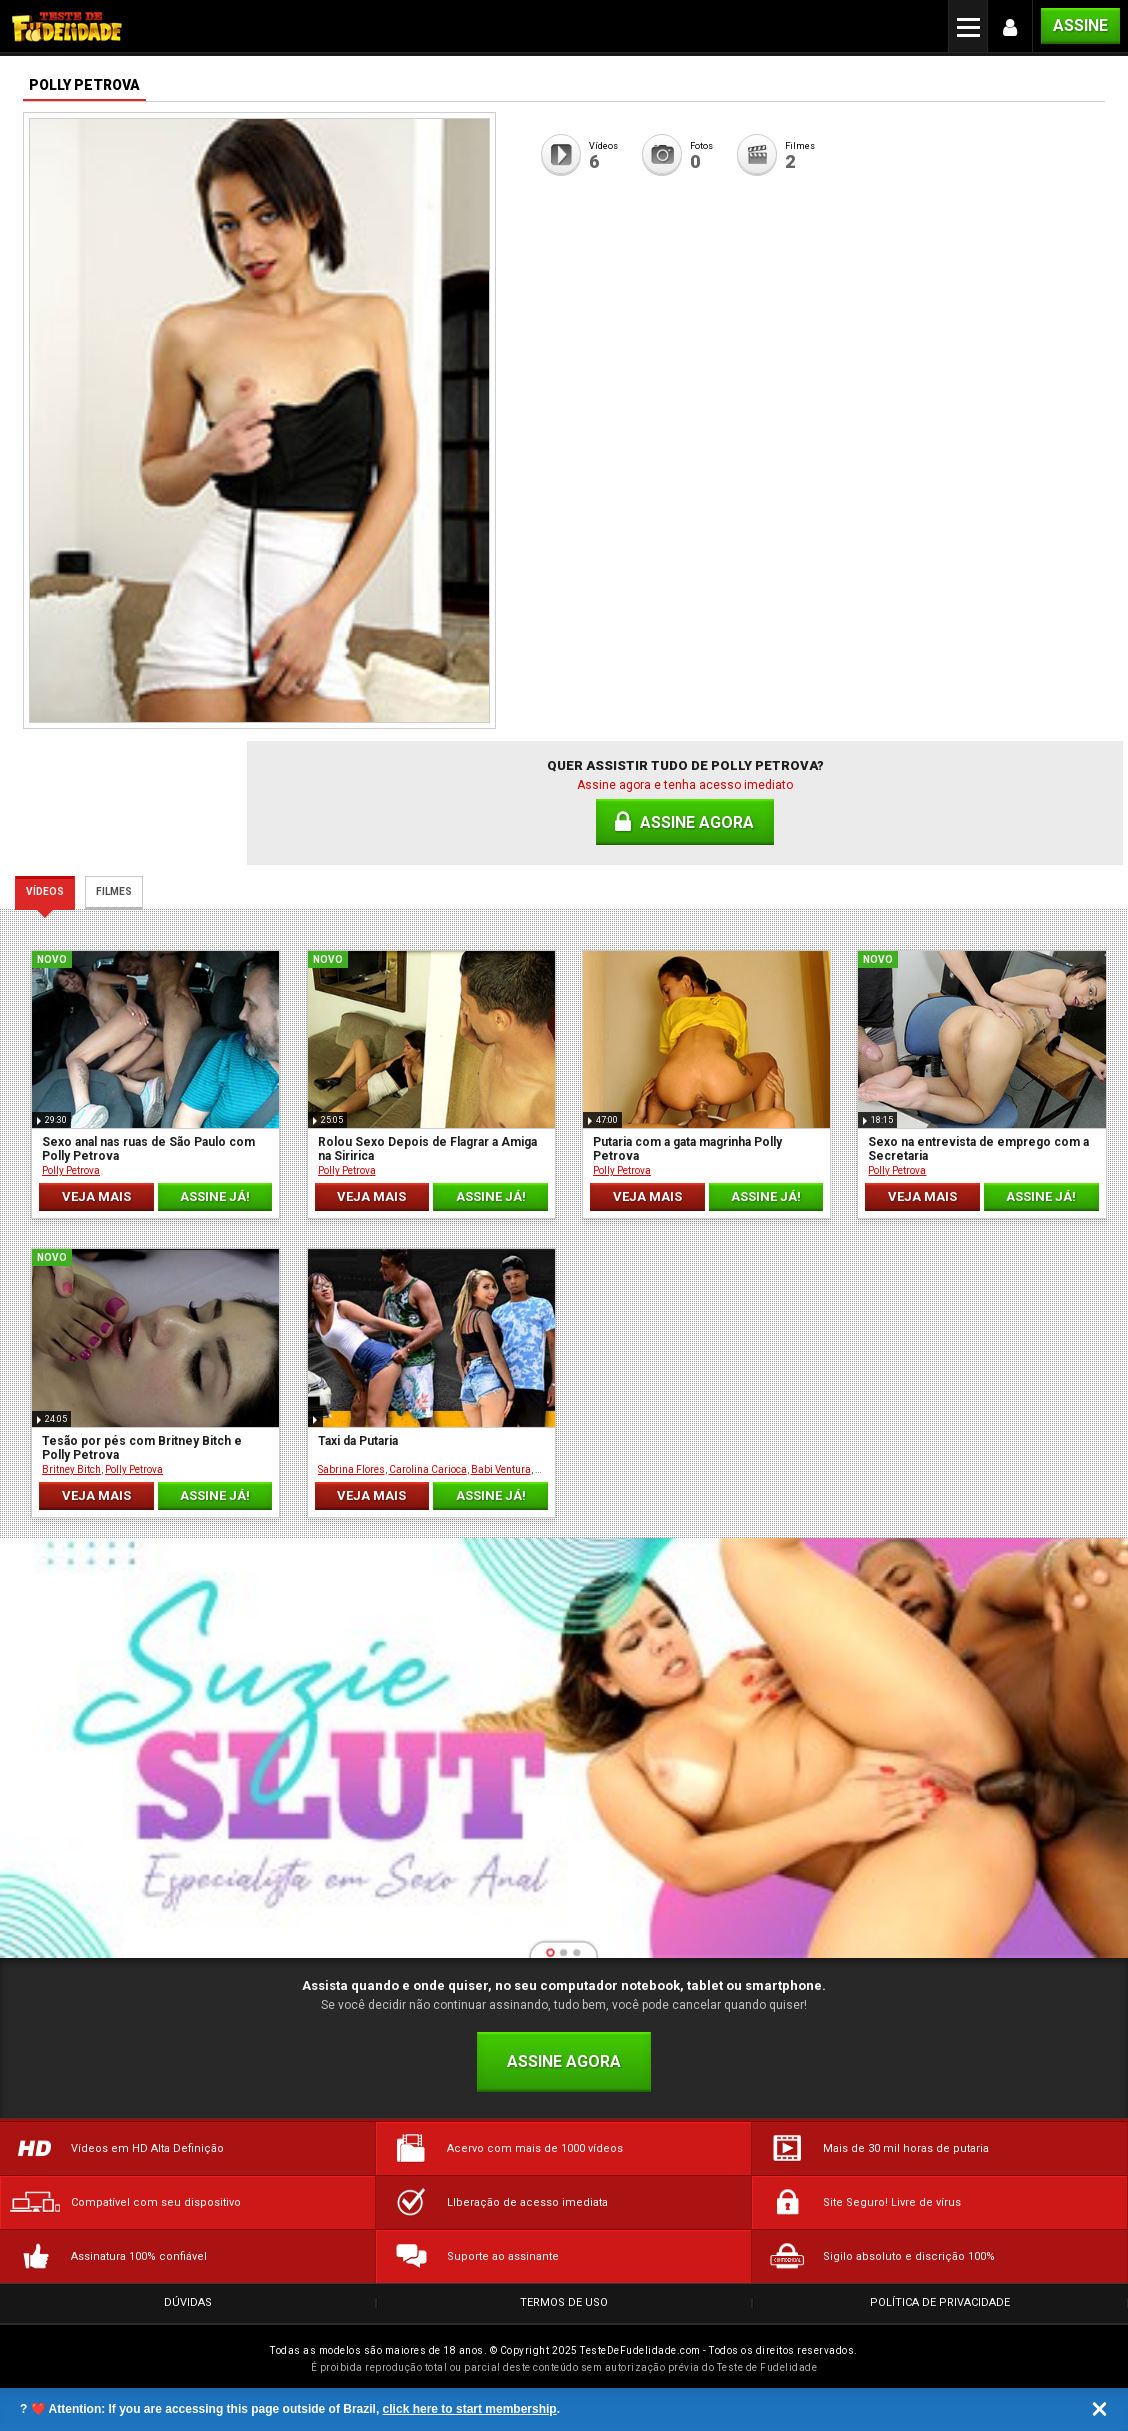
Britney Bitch (71, 1469)
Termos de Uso (564, 2302)
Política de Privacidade (940, 2302)
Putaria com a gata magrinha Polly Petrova (687, 1149)
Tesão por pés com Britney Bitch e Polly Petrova (142, 1448)
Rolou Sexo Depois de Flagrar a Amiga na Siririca (427, 1149)
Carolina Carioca (428, 1469)
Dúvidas (188, 2302)
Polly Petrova (71, 1170)
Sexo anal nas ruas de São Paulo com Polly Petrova (148, 1149)
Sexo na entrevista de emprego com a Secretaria (978, 1149)
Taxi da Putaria (358, 1441)
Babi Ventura (501, 1469)
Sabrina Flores (351, 1469)
